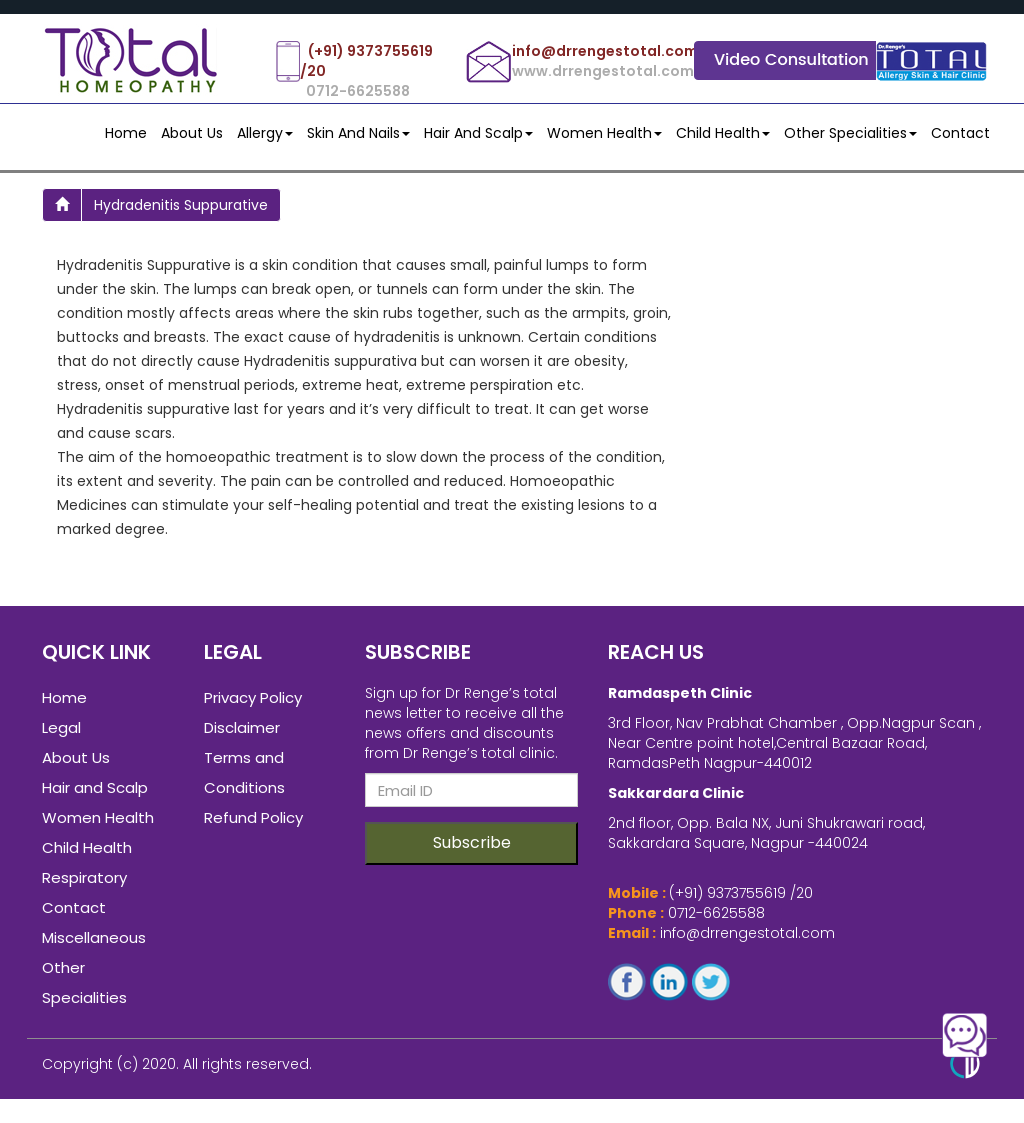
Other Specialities (850, 133)
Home (126, 133)
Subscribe (472, 848)
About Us (192, 133)
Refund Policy (253, 823)
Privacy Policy (253, 703)
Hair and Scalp (478, 133)
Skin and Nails (358, 133)
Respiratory (84, 883)
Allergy (265, 133)
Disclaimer (242, 733)
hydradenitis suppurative (181, 205)
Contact (74, 913)
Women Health (604, 133)
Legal (61, 733)
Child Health (723, 133)
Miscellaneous (94, 943)
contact (960, 133)
